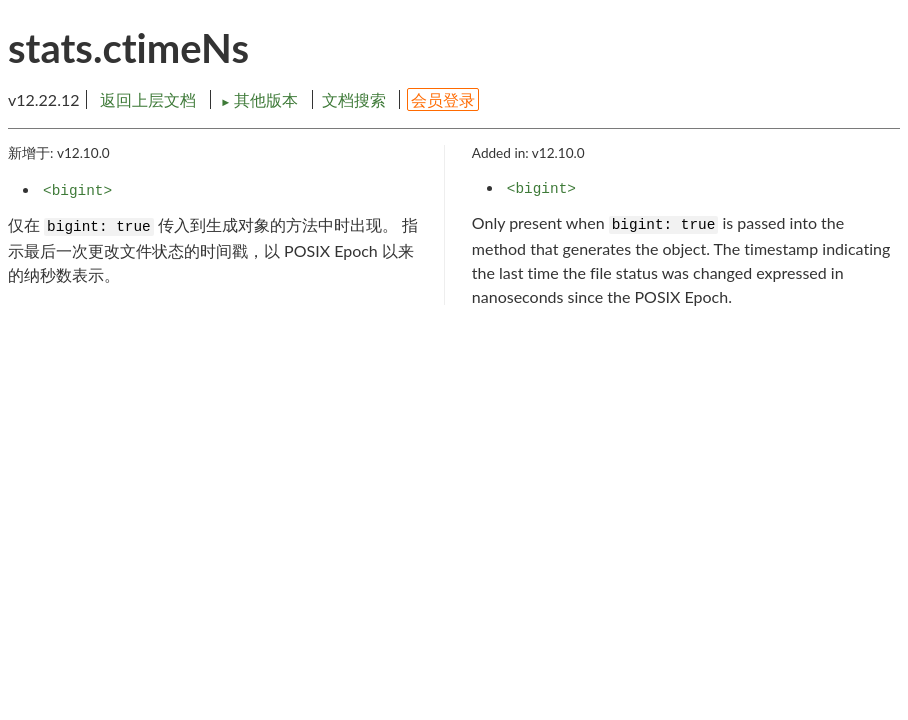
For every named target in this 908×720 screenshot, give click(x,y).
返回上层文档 (148, 99)
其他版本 (261, 99)
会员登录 (443, 99)
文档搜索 (354, 99)
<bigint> (77, 191)
